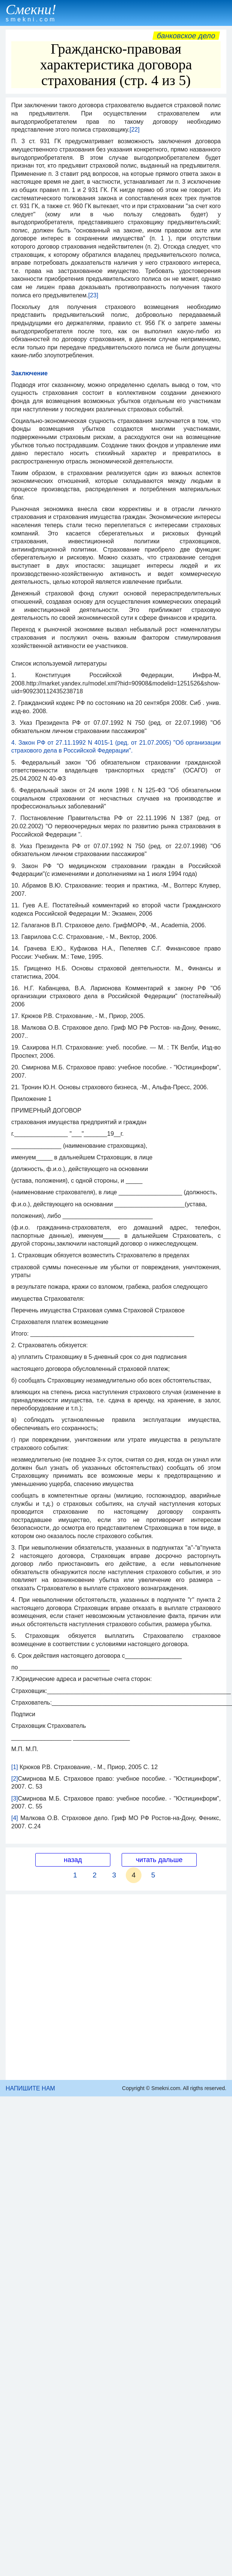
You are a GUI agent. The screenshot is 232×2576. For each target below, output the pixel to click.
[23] (93, 295)
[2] (14, 1778)
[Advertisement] (89, 1987)
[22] (135, 129)
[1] (14, 1767)
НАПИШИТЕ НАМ (30, 2088)
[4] (14, 1818)
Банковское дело (186, 35)
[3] (14, 1798)
